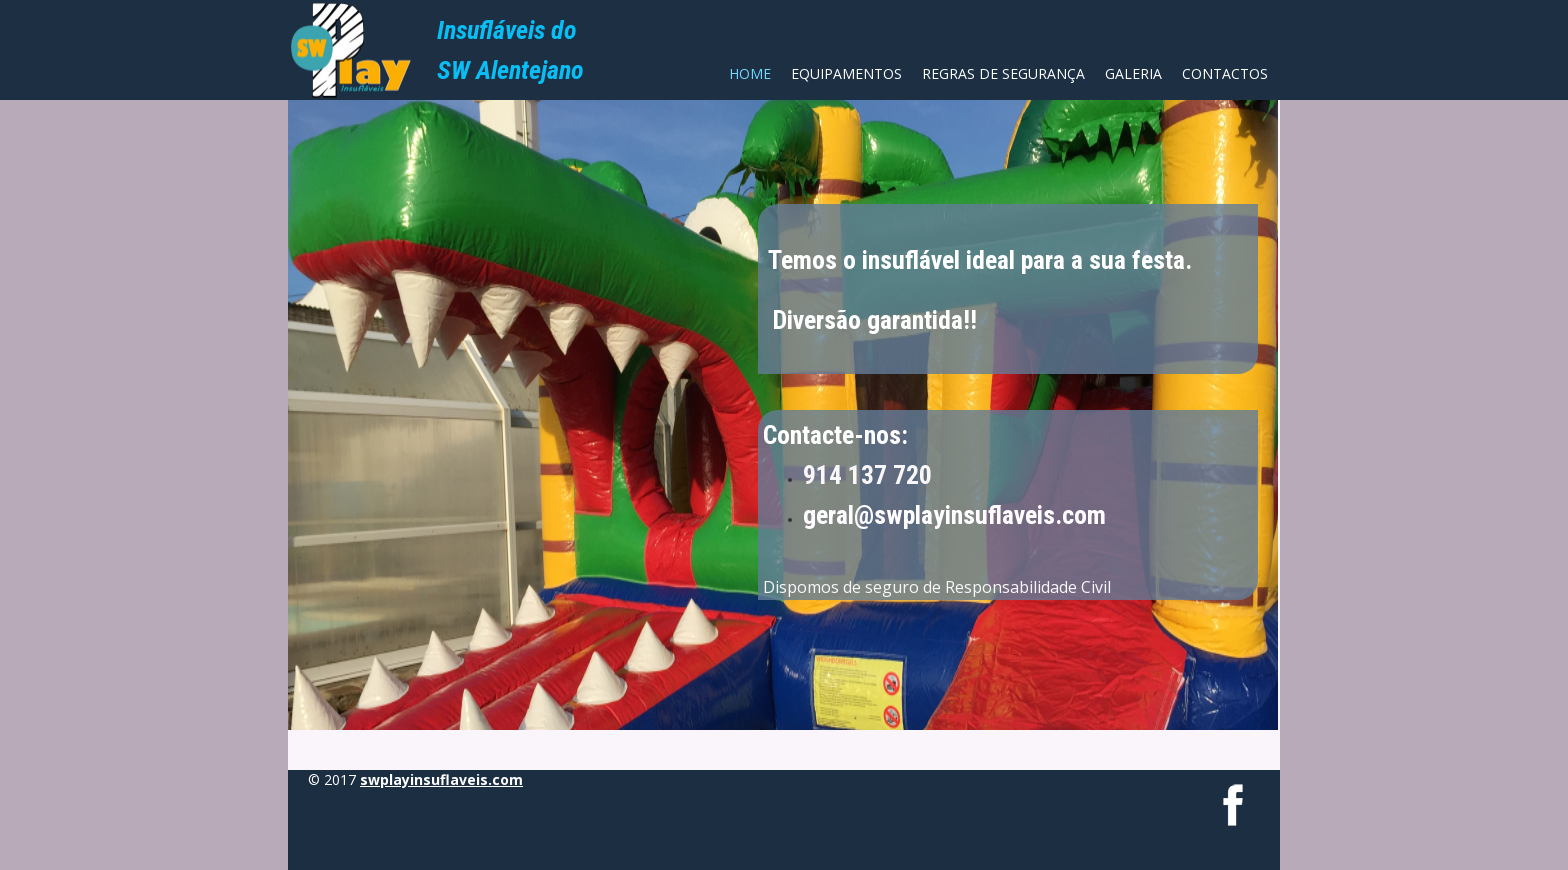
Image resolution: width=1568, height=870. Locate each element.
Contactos (1225, 73)
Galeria (1133, 73)
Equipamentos (846, 73)
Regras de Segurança (1003, 73)
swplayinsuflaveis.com (441, 779)
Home (750, 73)
